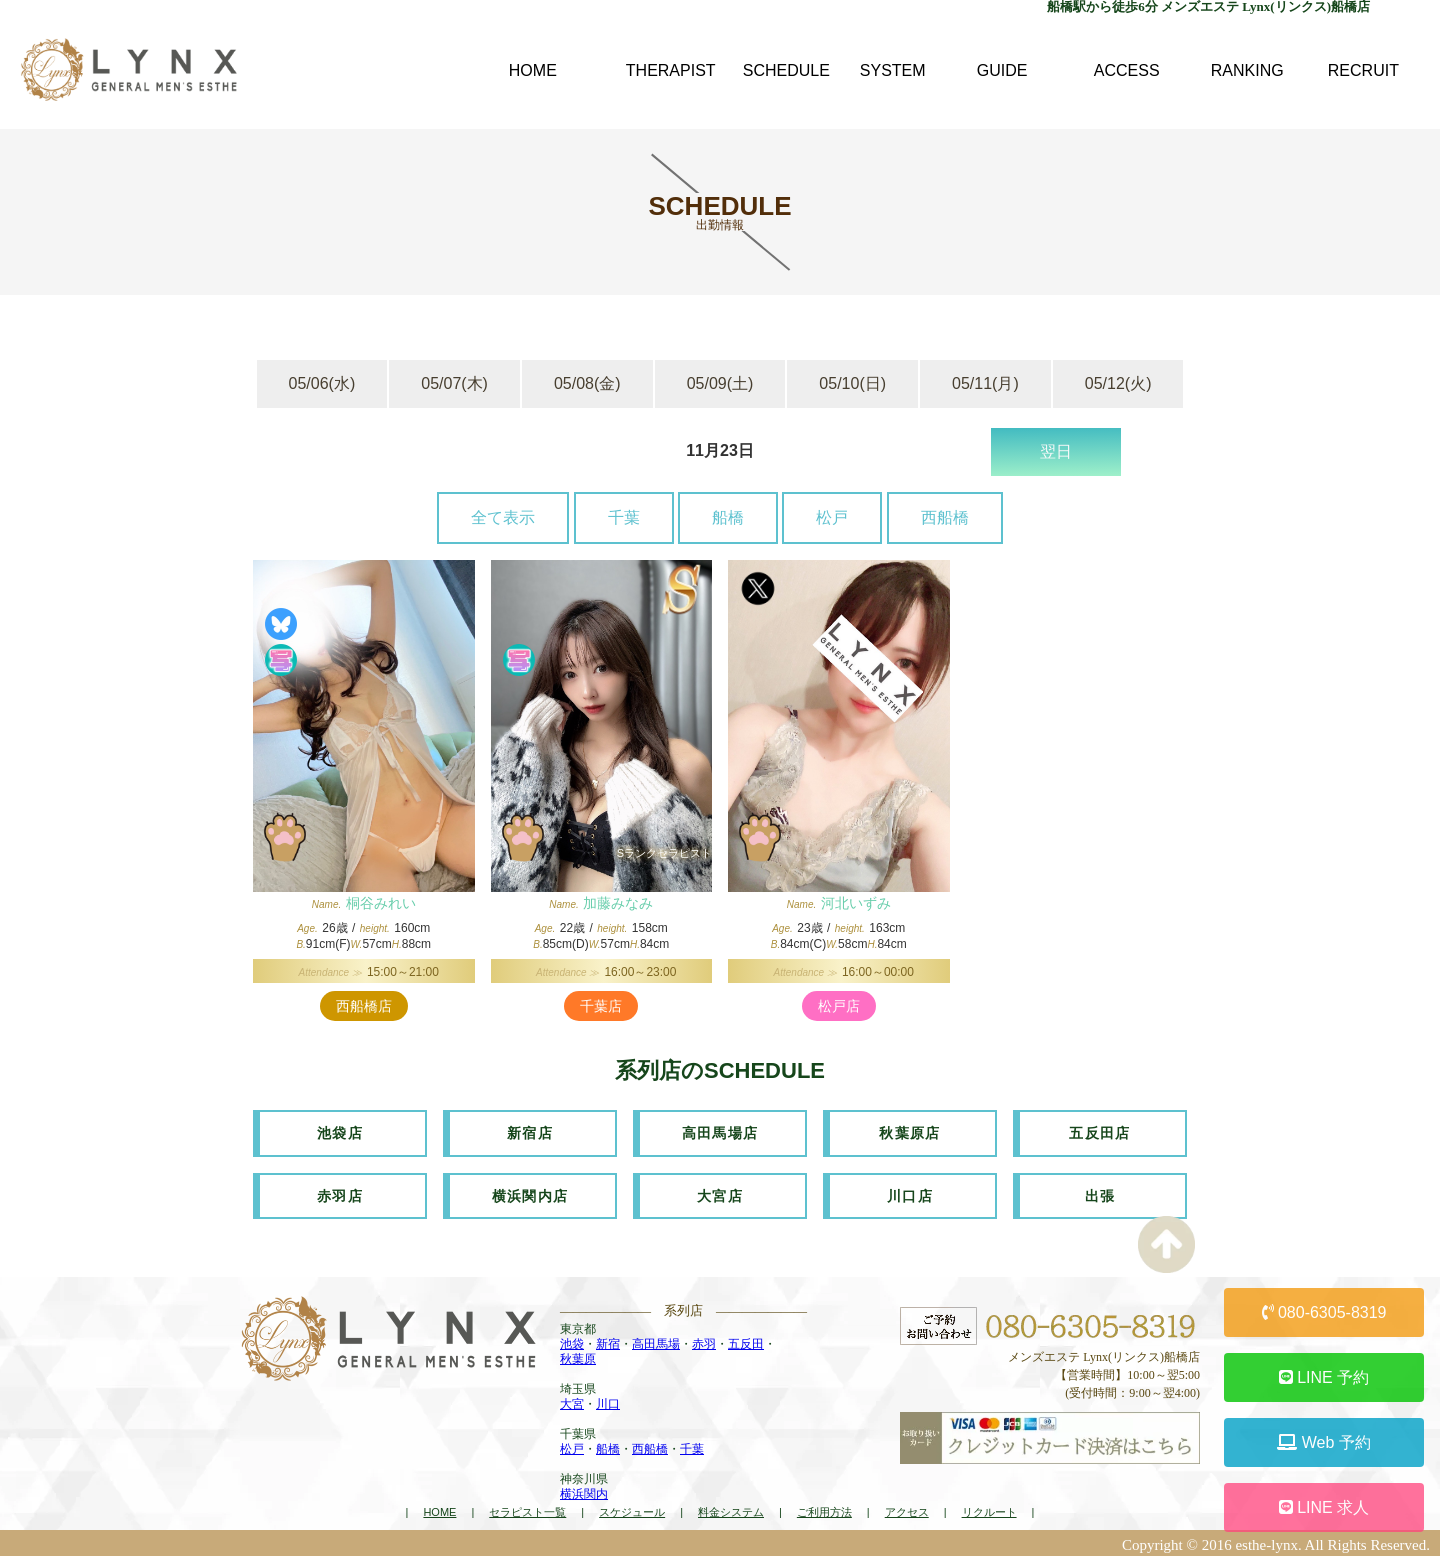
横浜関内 (584, 1491)
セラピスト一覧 (527, 1509)
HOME (439, 1509)
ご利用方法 (824, 1509)
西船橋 (945, 517)
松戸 (832, 517)
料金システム (731, 1509)
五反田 (746, 1341)
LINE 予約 (1324, 1377)
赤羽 (704, 1341)
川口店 (910, 1193)
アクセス (907, 1509)
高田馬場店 (720, 1132)
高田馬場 (656, 1341)
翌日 (1056, 451)
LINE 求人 (1324, 1507)
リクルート (989, 1509)
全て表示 (503, 517)
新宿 (608, 1341)
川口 (608, 1401)
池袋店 (340, 1132)
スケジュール (632, 1509)
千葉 (624, 517)
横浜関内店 (530, 1193)
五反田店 (1100, 1132)
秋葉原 (578, 1356)
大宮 (572, 1401)
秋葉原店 (910, 1132)
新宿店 (530, 1132)
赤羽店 (340, 1193)
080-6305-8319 (1324, 1312)
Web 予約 (1324, 1442)
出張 (1100, 1193)
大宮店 (720, 1193)
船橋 (728, 517)
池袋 (572, 1341)
